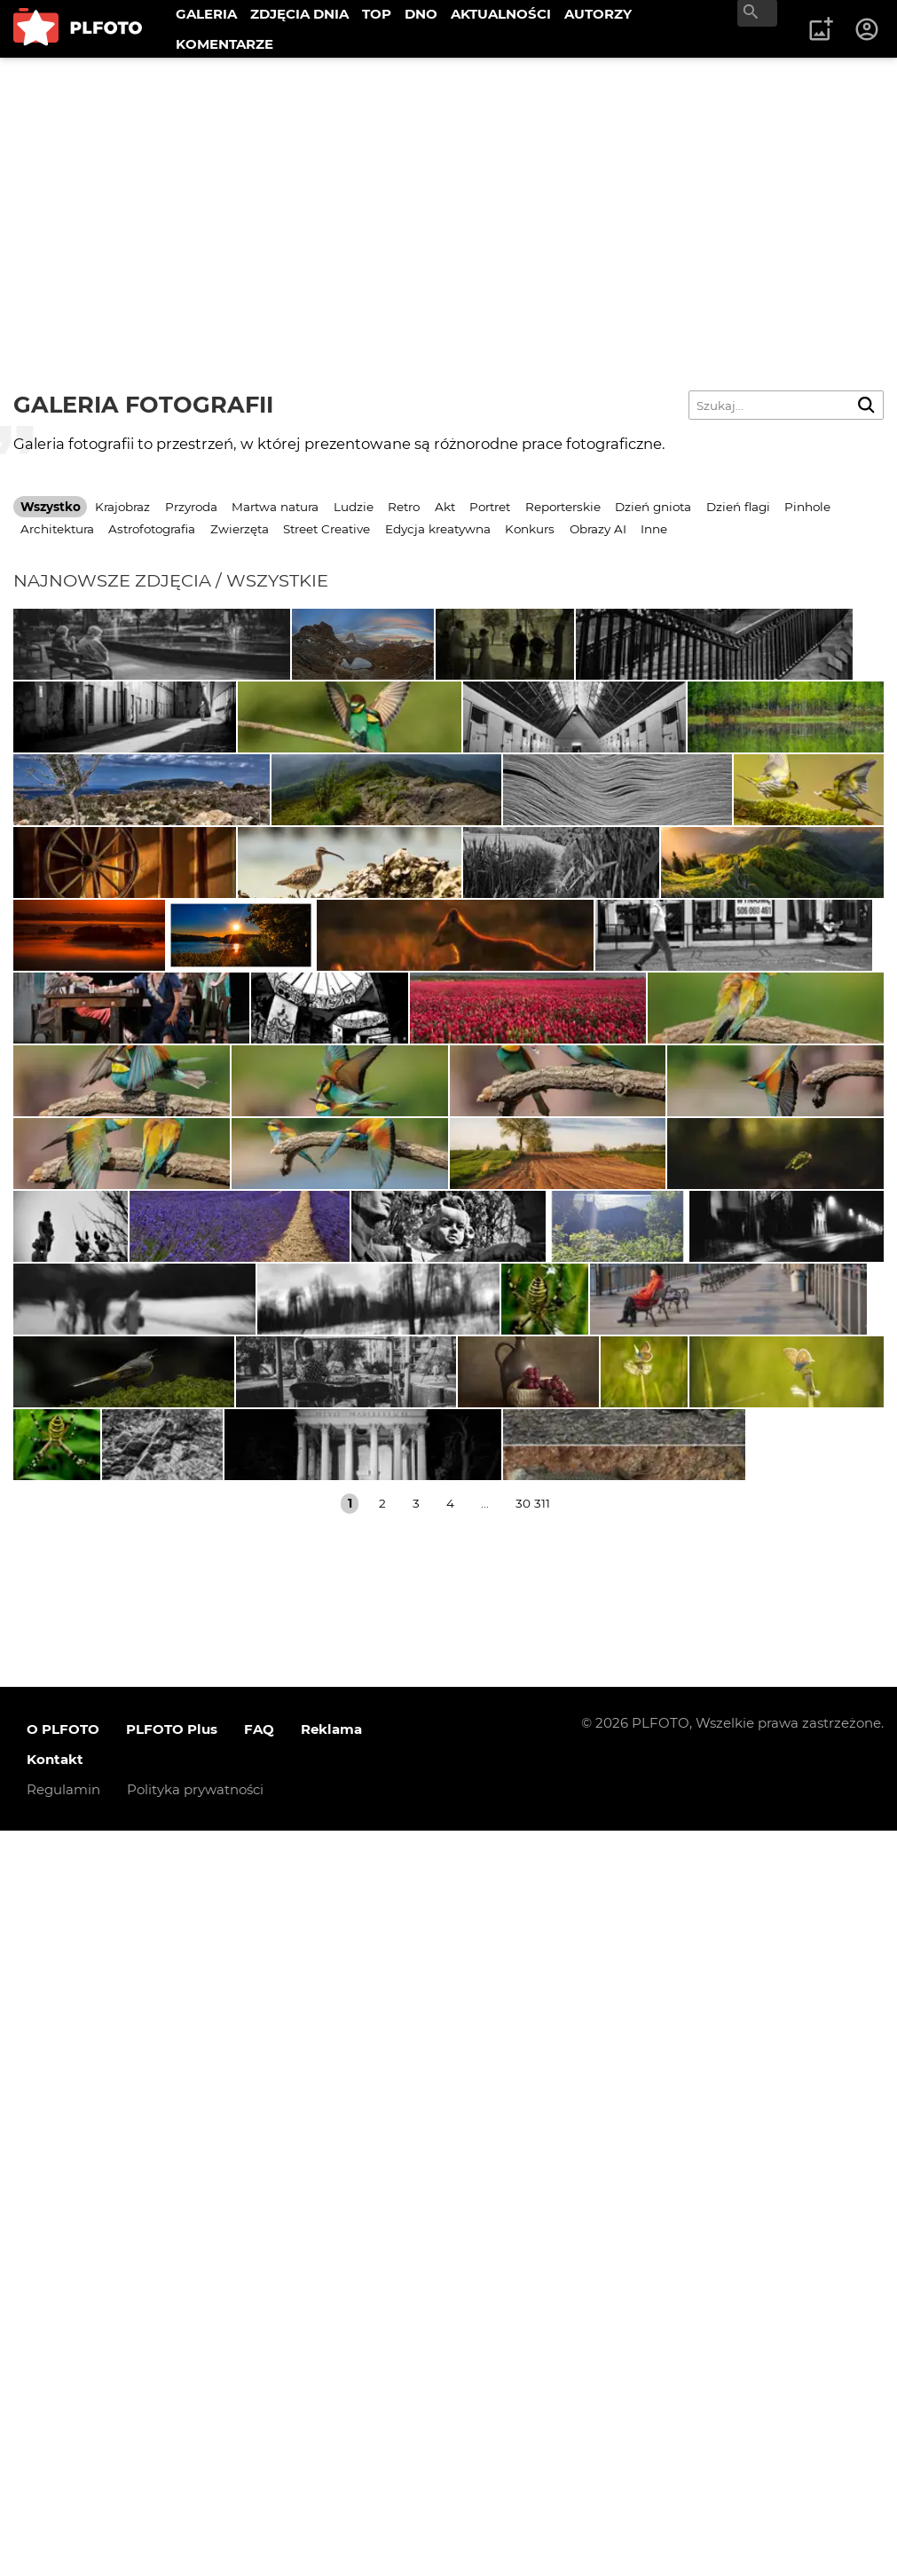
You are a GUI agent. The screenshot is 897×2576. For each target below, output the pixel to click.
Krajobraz (122, 507)
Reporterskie (563, 507)
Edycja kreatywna (438, 529)
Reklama (331, 2474)
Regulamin (63, 2534)
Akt (445, 507)
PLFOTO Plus (171, 2474)
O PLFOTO (63, 2474)
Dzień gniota (653, 507)
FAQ (259, 2474)
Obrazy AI (598, 529)
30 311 (532, 2248)
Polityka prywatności (195, 2534)
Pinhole (807, 507)
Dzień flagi (738, 507)
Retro (404, 507)
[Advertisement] (448, 191)
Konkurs (530, 529)
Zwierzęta (239, 529)
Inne (654, 529)
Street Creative (326, 529)
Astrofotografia (151, 529)
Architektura (57, 529)
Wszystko (50, 507)
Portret (489, 507)
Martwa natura (275, 507)
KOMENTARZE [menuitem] (224, 43)
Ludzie (354, 507)
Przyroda (191, 507)
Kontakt (55, 2504)
